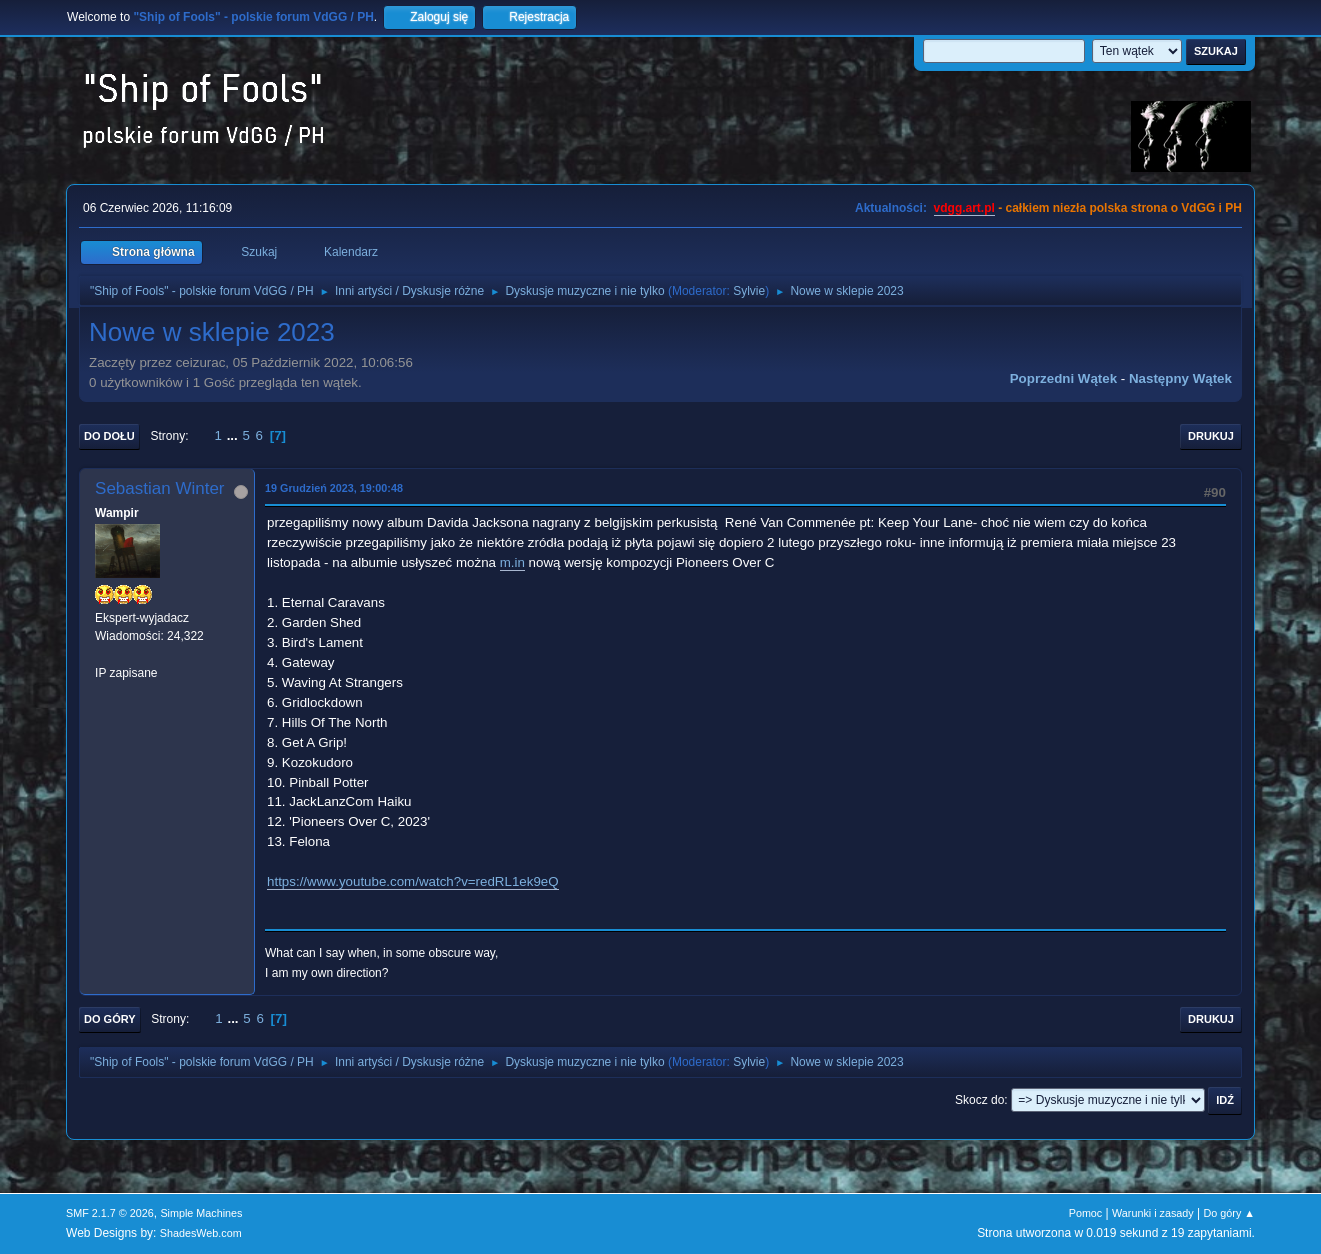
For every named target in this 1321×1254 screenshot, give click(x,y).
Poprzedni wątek (1063, 378)
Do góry (110, 1019)
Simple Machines (201, 1213)
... (234, 435)
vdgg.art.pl (964, 208)
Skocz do (979, 1100)
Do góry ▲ (1229, 1213)
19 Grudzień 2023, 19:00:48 (334, 488)
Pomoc (1086, 1213)
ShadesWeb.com (201, 1233)
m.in (512, 562)
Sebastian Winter (159, 488)
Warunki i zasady (1153, 1213)
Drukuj (1211, 436)
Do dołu (109, 436)
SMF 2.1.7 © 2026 (110, 1213)
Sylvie (749, 291)
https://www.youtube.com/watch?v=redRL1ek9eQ (413, 881)
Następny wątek (1180, 378)
